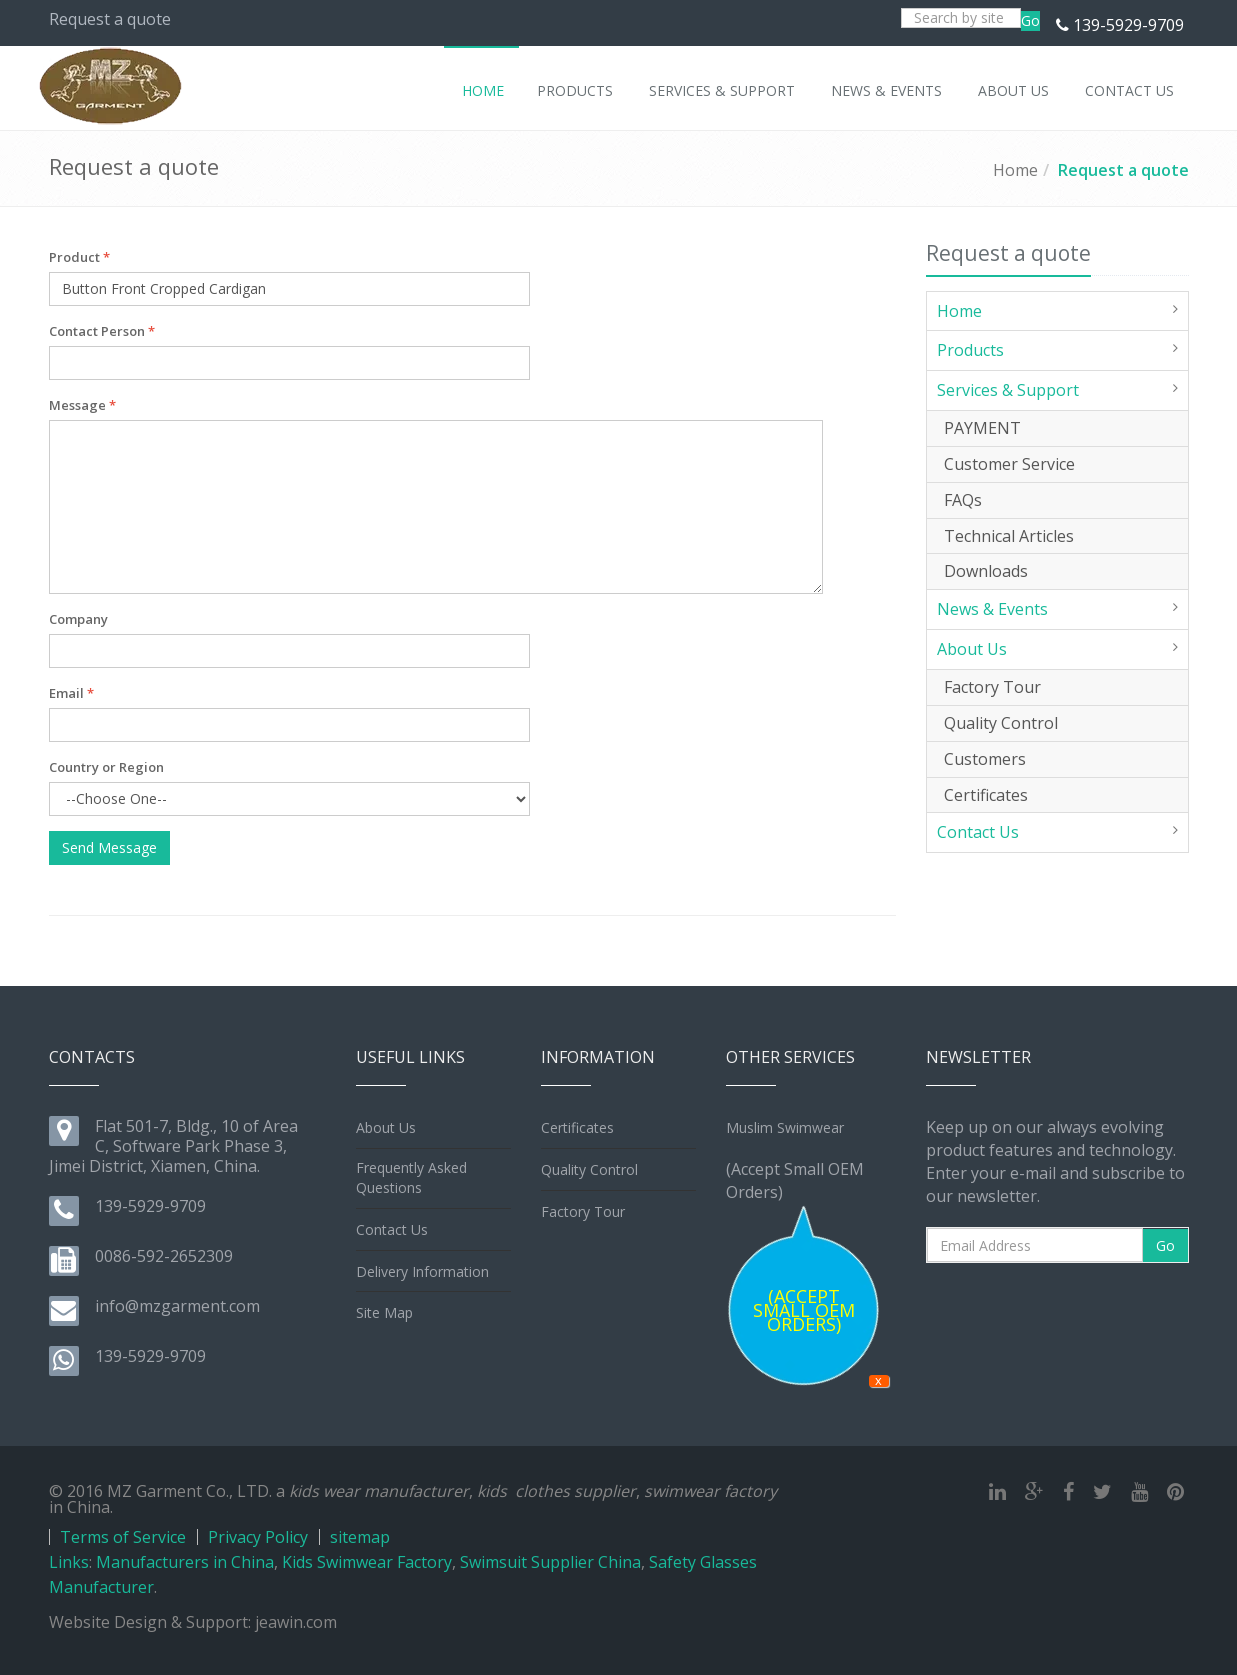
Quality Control (1001, 723)
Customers (985, 759)
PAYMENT (982, 428)
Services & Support (1008, 390)
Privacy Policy (258, 1537)
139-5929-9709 (1128, 25)
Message (82, 405)
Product (79, 257)
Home (1015, 170)
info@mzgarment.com (177, 1306)
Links (69, 1562)
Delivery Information (422, 1271)
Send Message (109, 847)
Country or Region (106, 767)
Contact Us (978, 832)
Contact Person (102, 331)
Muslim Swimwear (785, 1127)
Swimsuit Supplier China (550, 1562)
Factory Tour (992, 687)
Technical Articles (1009, 536)
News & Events (992, 609)
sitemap (360, 1537)
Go (1030, 20)
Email (71, 693)
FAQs (963, 500)
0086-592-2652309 (164, 1256)
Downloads (986, 571)
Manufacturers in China (185, 1562)
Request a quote (1123, 170)
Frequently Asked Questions (411, 1177)
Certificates (986, 795)
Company (78, 619)
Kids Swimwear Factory (367, 1562)
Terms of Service (123, 1537)
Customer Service (1009, 464)
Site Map (384, 1312)
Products (970, 350)
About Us (972, 649)
